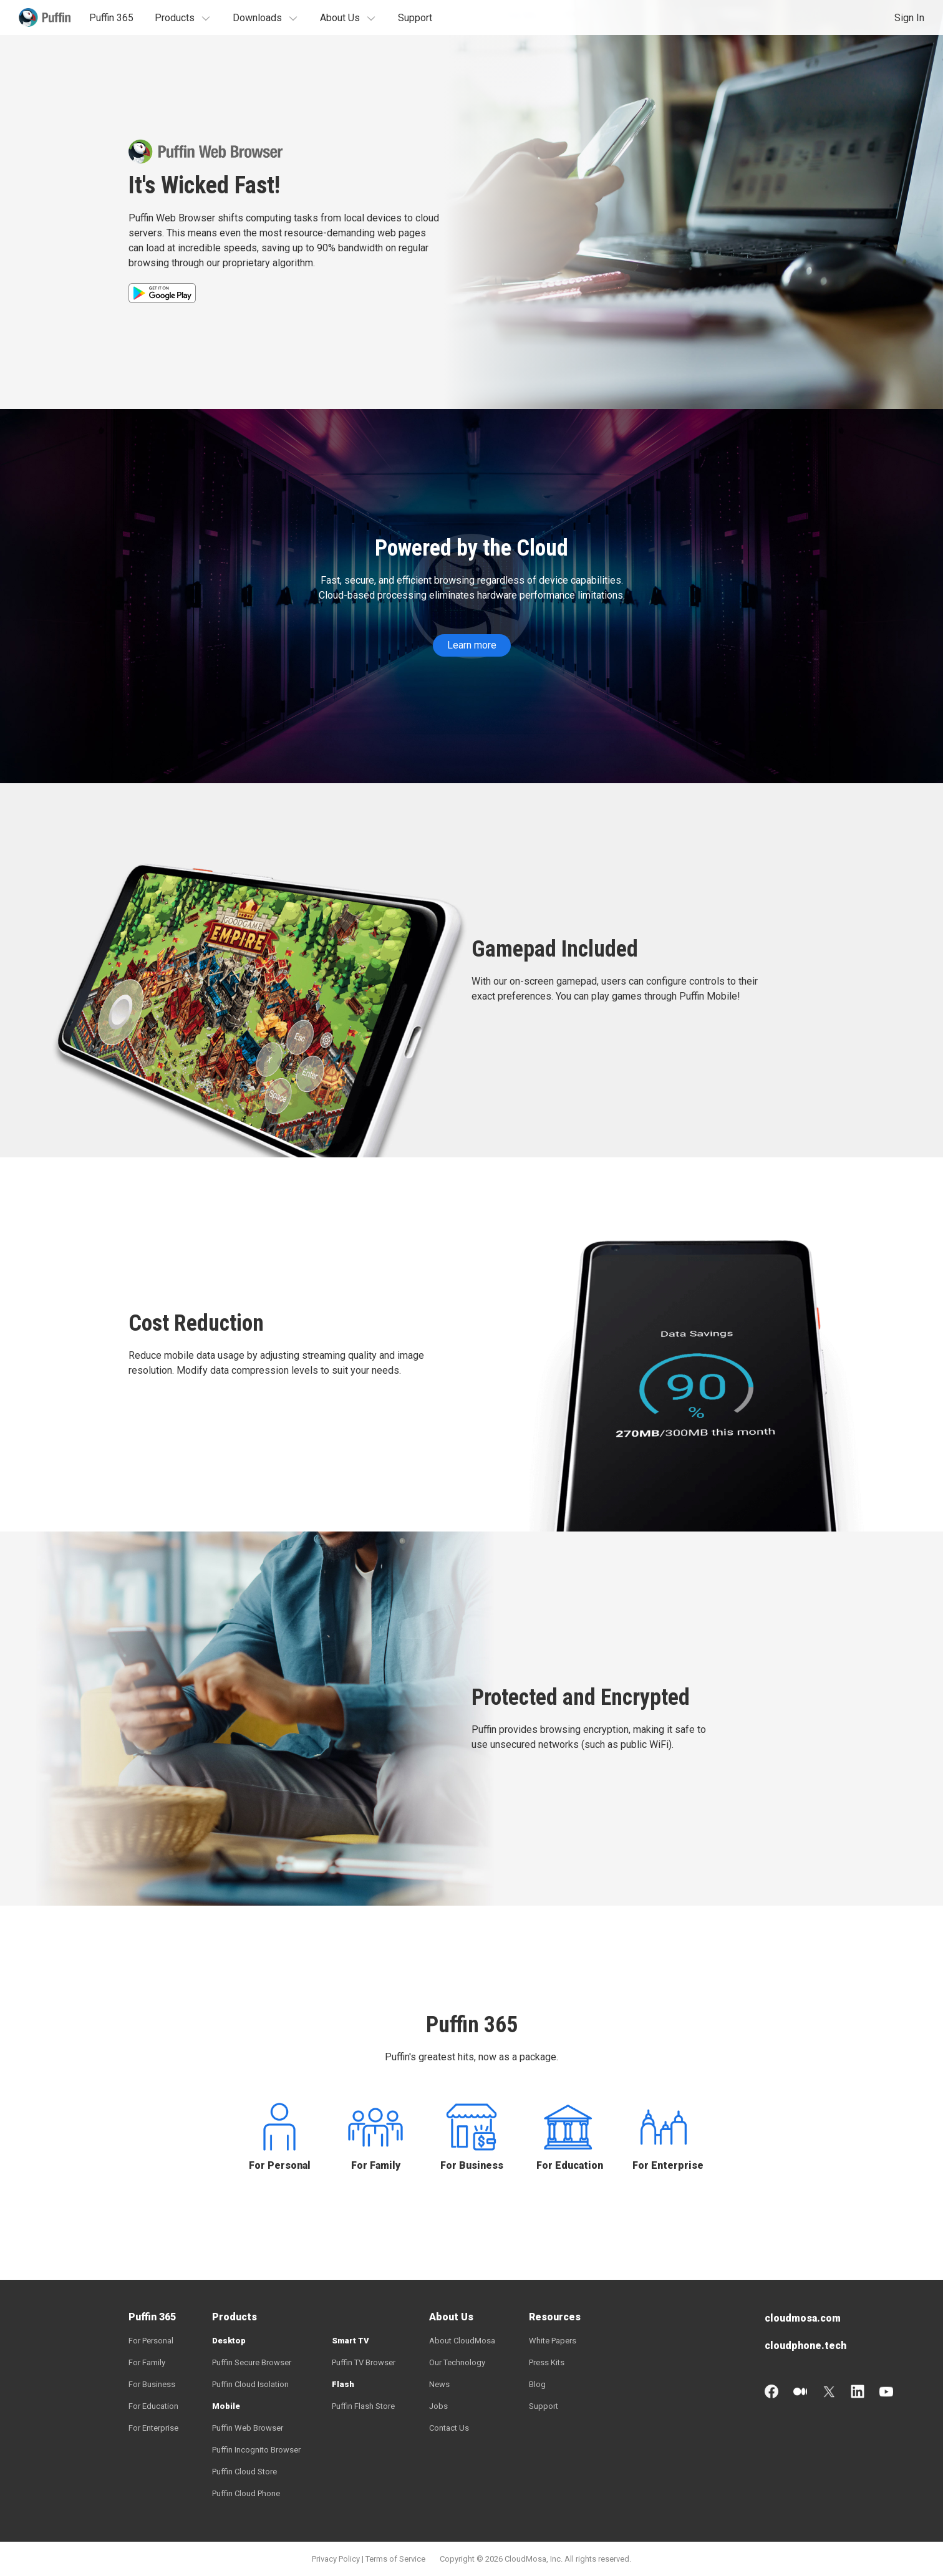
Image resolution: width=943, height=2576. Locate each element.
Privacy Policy (336, 2559)
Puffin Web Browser (247, 2428)
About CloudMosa (462, 2340)
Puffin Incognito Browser (256, 2449)
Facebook (771, 2391)
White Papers (552, 2340)
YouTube (886, 2391)
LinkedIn (857, 2391)
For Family (375, 2165)
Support (415, 18)
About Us (340, 18)
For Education (567, 2165)
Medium (800, 2391)
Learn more (471, 645)
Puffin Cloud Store (244, 2471)
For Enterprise (663, 2165)
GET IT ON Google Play (162, 293)
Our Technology (457, 2362)
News (439, 2384)
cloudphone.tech (805, 2346)
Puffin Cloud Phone (246, 2493)
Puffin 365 (111, 18)
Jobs (438, 2406)
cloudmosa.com (803, 2318)
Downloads (257, 18)
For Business (471, 2165)
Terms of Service (395, 2559)
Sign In (909, 18)
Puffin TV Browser (363, 2362)
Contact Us (449, 2428)
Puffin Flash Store (363, 2406)
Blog (537, 2384)
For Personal (280, 2165)
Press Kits (546, 2362)
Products (175, 18)
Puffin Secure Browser (251, 2362)
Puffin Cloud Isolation (250, 2384)
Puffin (44, 17)
